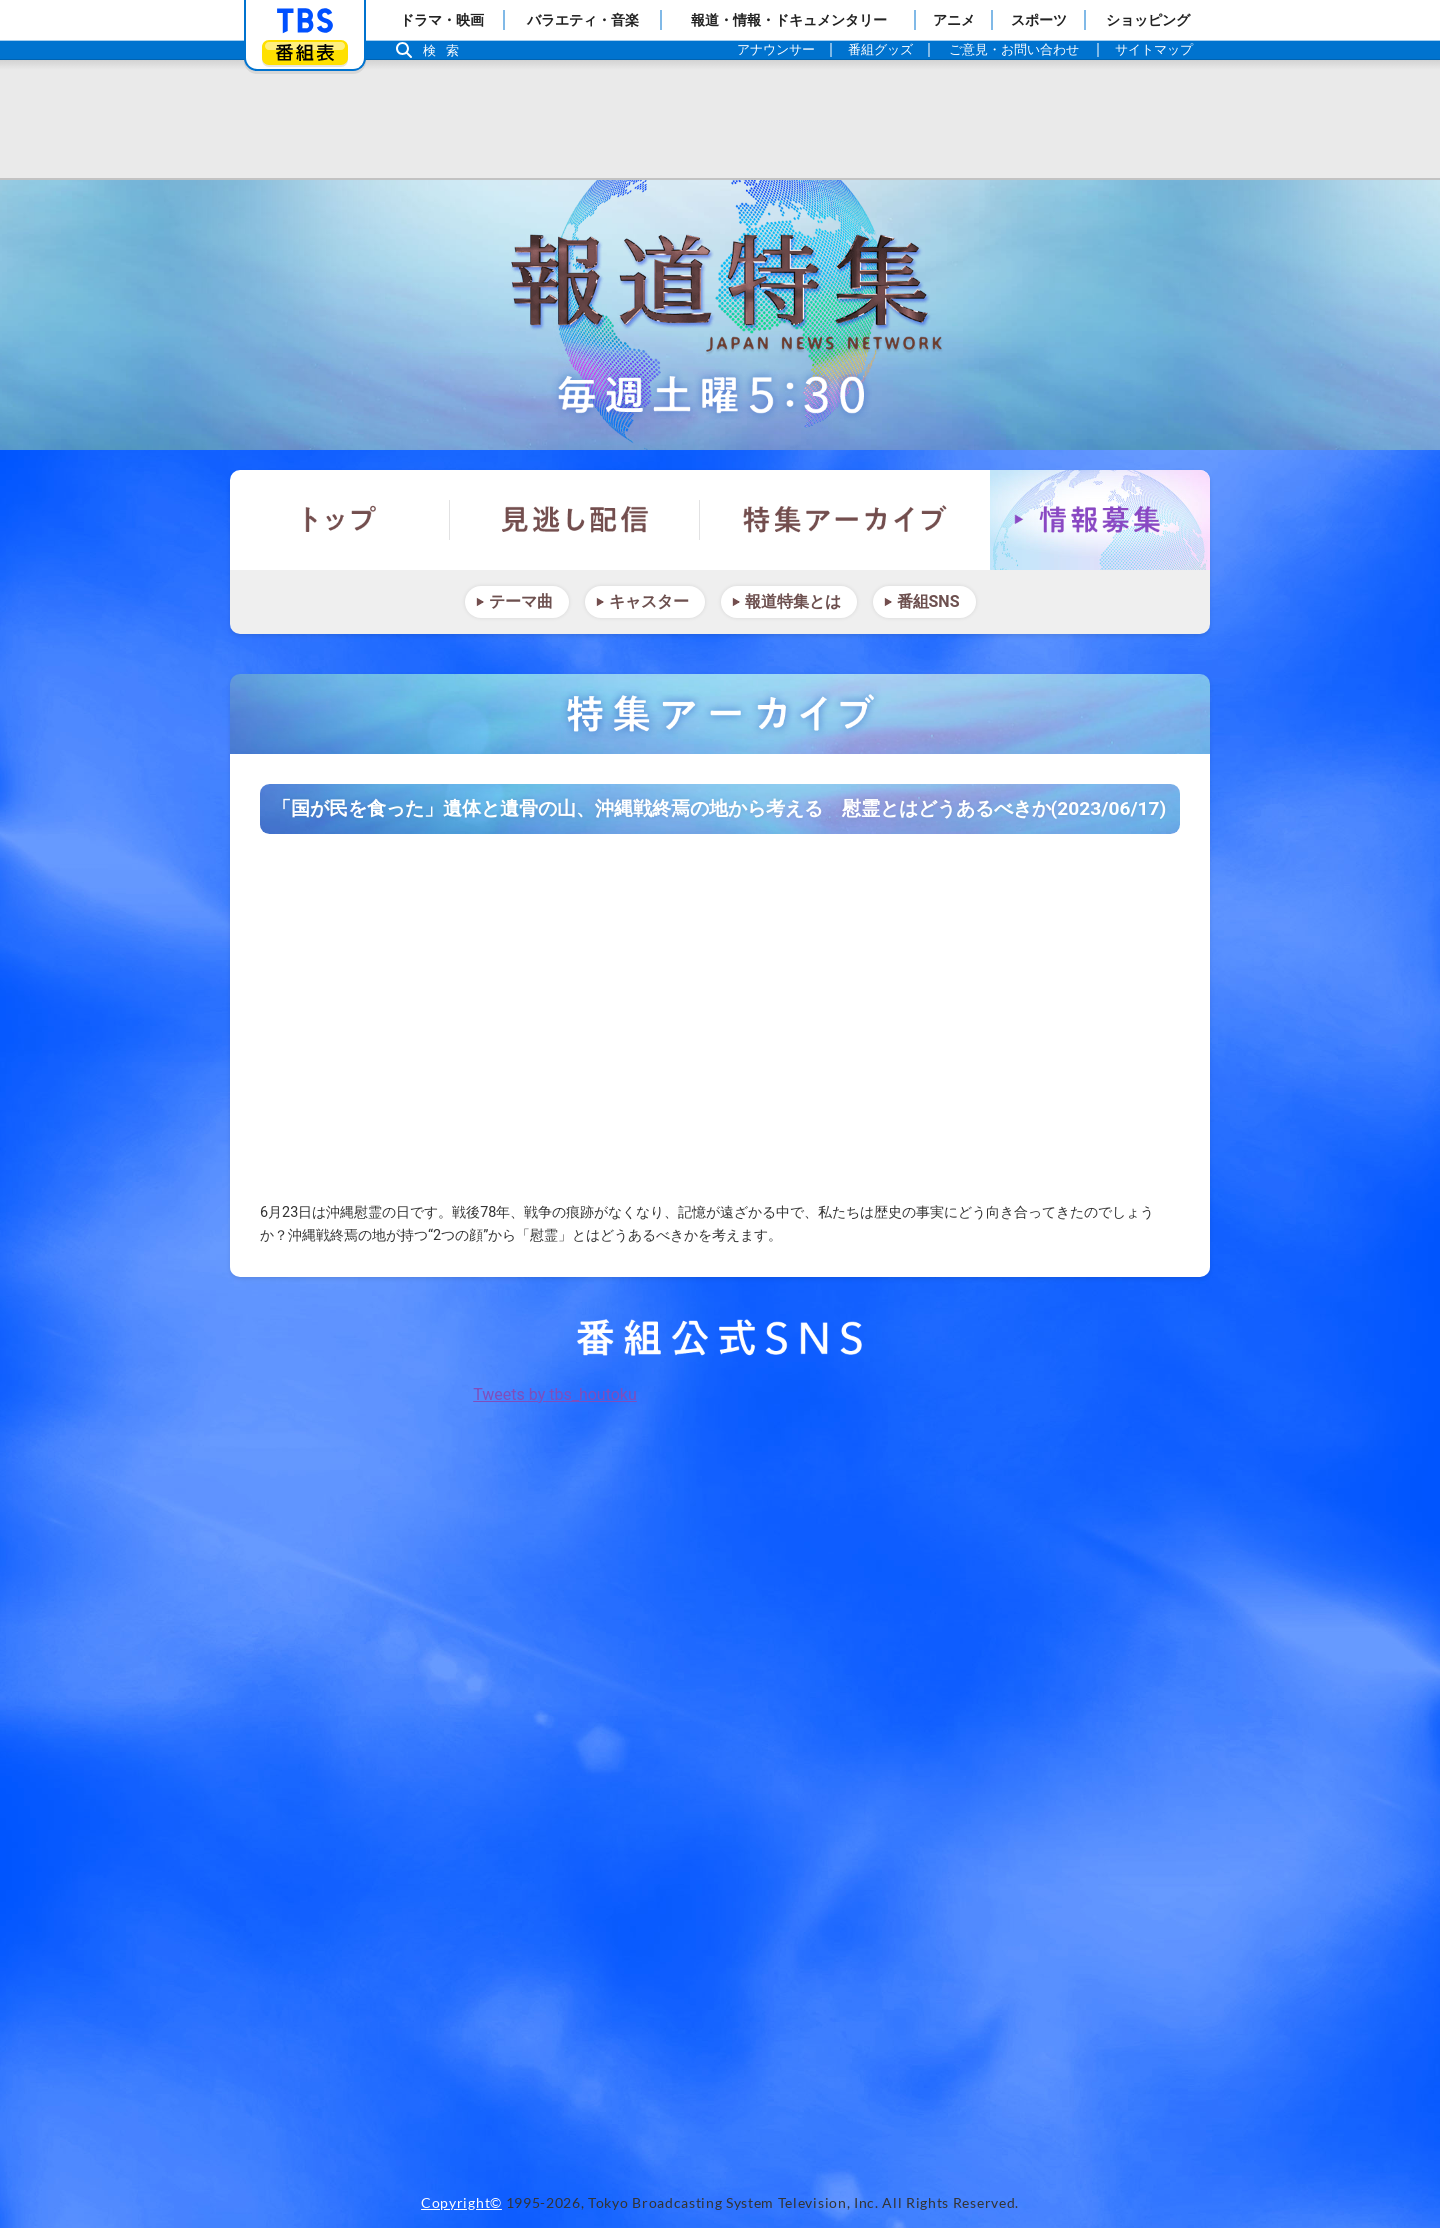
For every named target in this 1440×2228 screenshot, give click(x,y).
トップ (340, 520)
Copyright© (461, 2203)
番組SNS (928, 601)
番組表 (305, 52)
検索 (446, 50)
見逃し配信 (575, 520)
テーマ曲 (521, 601)
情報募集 (1100, 520)
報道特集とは (793, 601)
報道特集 (720, 315)
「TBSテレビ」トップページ (305, 21)
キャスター (649, 601)
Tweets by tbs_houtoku (555, 1394)
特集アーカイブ (845, 520)
